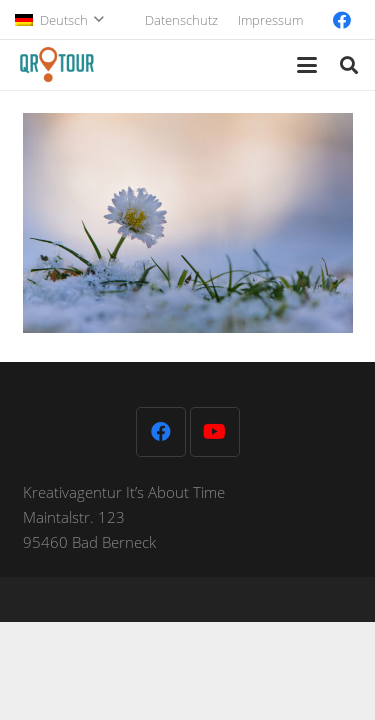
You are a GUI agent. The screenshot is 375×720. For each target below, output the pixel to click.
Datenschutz (181, 20)
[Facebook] (342, 20)
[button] (59, 20)
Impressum (270, 20)
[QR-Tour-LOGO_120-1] (56, 65)
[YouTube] (215, 432)
